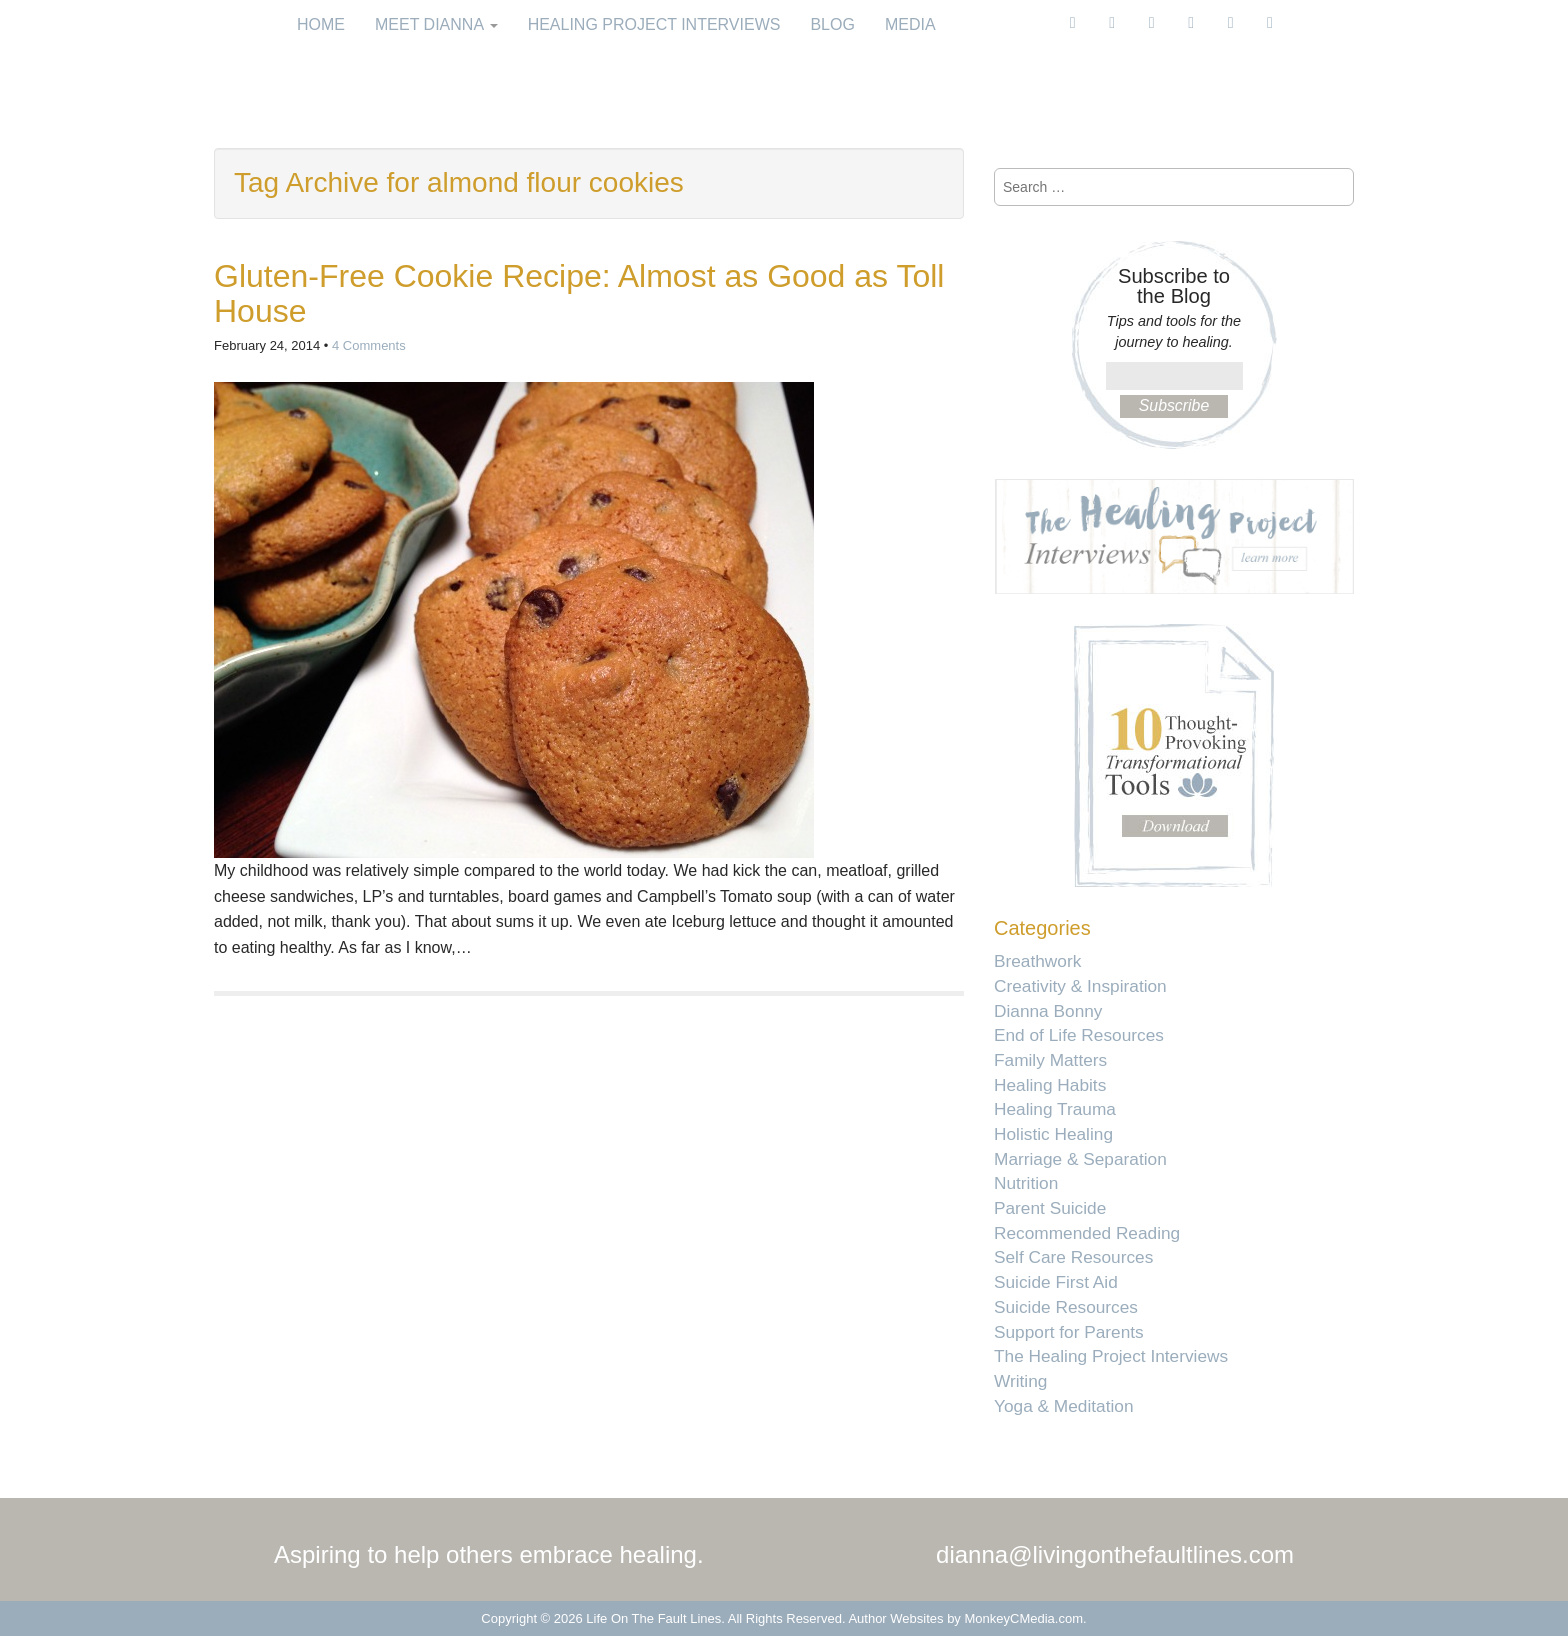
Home (321, 24)
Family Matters (1050, 1060)
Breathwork (1037, 961)
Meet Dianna (436, 24)
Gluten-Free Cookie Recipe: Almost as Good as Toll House (579, 293)
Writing (1020, 1381)
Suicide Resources (1066, 1307)
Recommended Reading (1087, 1233)
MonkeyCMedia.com (1024, 1618)
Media (910, 24)
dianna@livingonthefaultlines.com (1115, 1554)
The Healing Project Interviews (1111, 1356)
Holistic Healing (1053, 1134)
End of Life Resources (1079, 1035)
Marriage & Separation (1080, 1159)
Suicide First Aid (1056, 1282)
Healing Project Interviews (654, 24)
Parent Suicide (1050, 1208)
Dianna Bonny (1048, 1011)
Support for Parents (1069, 1332)
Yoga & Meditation (1064, 1406)
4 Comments (369, 345)
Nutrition (1026, 1183)
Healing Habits (1050, 1085)
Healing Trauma (1055, 1109)
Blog (832, 24)
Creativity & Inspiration (1080, 986)
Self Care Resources (1073, 1257)
